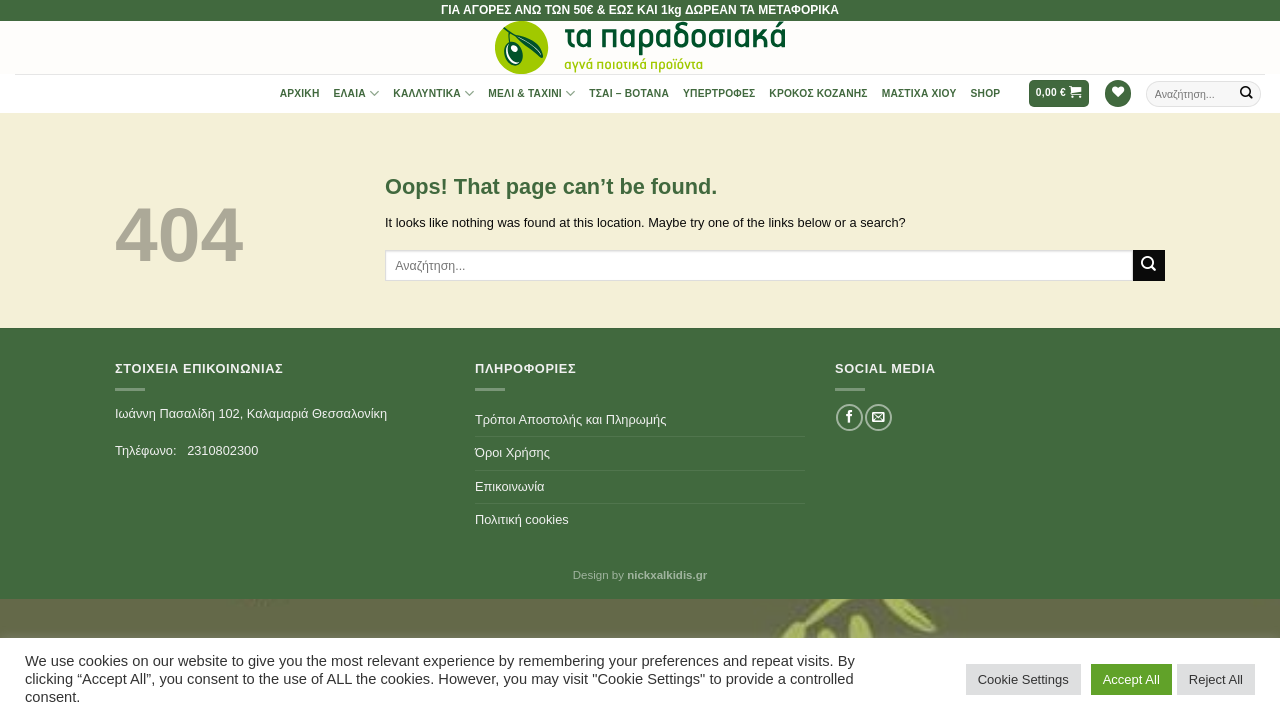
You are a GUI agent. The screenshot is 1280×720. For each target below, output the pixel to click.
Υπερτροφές (719, 93)
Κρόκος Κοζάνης (818, 93)
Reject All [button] (1216, 679)
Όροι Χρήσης (512, 452)
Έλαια (357, 93)
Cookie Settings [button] (1023, 679)
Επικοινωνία (509, 486)
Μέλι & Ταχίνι (531, 93)
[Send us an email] (878, 417)
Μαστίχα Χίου (919, 93)
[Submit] (1247, 93)
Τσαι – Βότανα (629, 93)
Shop (986, 93)
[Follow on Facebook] (849, 417)
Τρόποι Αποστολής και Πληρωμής (570, 419)
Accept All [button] (1131, 679)
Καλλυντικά (433, 93)
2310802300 (222, 450)
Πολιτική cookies (522, 519)
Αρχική (300, 93)
